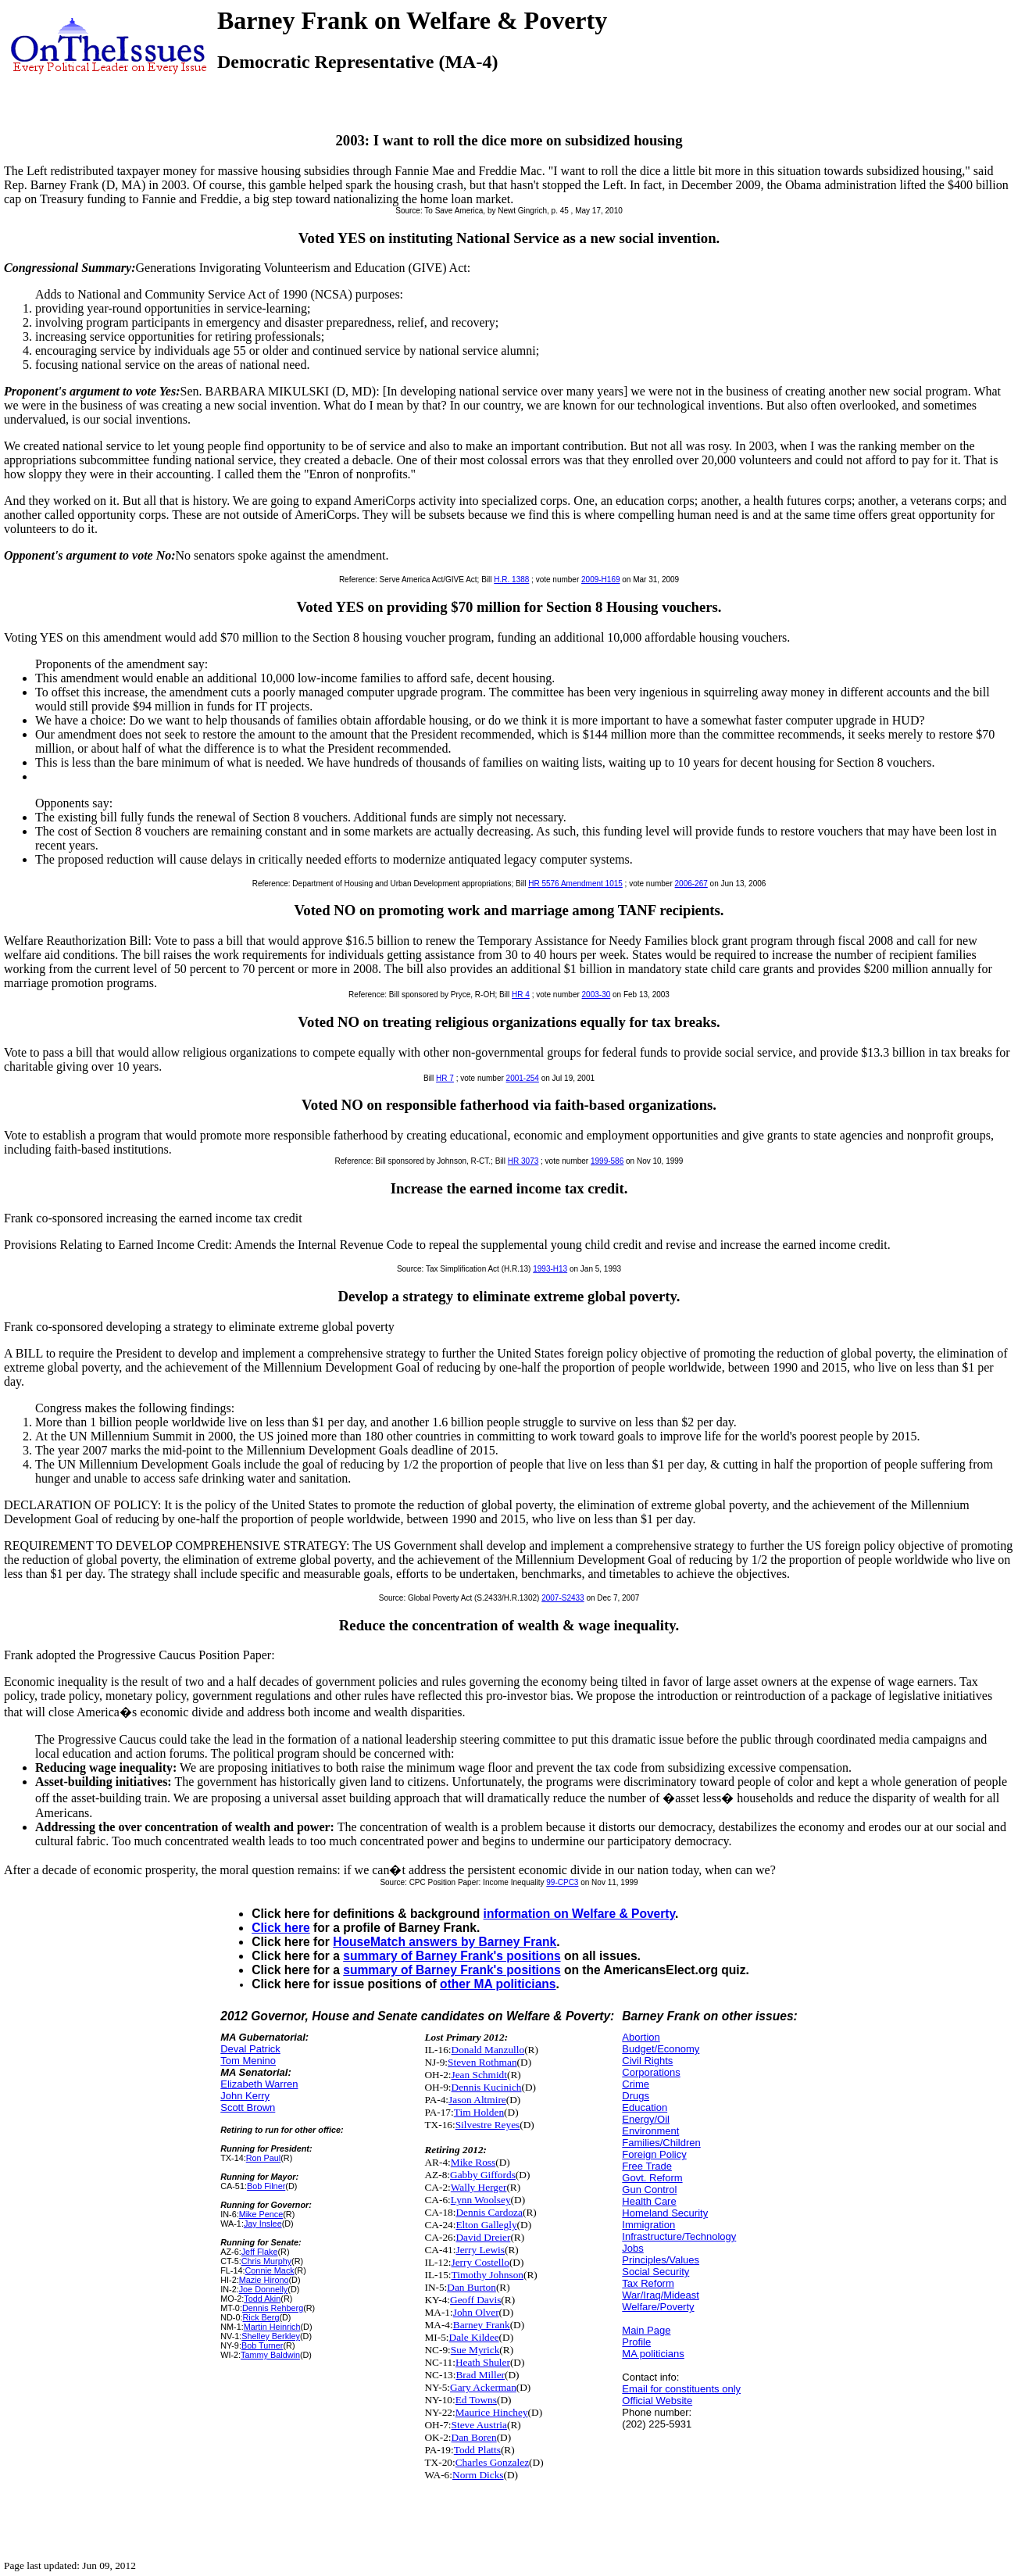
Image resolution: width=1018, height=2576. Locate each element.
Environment (650, 2131)
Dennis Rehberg (272, 2308)
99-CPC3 (562, 1882)
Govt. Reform (652, 2178)
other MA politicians (497, 1984)
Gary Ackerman (483, 2387)
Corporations (651, 2072)
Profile (636, 2342)
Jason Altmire (477, 2100)
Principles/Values (660, 2260)
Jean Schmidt (479, 2074)
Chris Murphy (266, 2261)
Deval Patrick (250, 2049)
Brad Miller (480, 2375)
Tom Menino (248, 2060)
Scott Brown (247, 2107)
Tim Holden (479, 2112)
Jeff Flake (259, 2251)
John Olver (476, 2312)
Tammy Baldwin (270, 2355)
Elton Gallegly (485, 2225)
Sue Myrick (475, 2350)
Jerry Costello (480, 2262)
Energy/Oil (646, 2119)
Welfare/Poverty (658, 2307)
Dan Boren (474, 2437)
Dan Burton (471, 2287)
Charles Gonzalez (492, 2462)
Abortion (640, 2037)
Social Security (655, 2271)
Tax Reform (647, 2283)
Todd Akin (262, 2298)
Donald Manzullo (488, 2049)
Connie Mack (270, 2270)
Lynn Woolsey (481, 2200)
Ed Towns (476, 2400)
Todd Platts (477, 2450)
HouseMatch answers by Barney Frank (444, 1941)
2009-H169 (600, 579)
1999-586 (607, 1161)
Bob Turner (262, 2345)
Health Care (649, 2201)
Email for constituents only (681, 2389)
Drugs (635, 2096)
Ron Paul (263, 2158)
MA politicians (653, 2354)
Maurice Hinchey (491, 2412)
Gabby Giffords (483, 2175)
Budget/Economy (660, 2049)
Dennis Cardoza (489, 2212)
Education (644, 2107)
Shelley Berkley (270, 2336)
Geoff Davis (475, 2300)
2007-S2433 (562, 1598)
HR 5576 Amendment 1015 (575, 883)
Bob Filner (266, 2186)
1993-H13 (550, 1269)
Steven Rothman (482, 2062)
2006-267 (691, 883)
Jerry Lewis (480, 2250)
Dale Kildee (474, 2337)
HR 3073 (523, 1161)
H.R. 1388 (511, 579)
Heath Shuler (482, 2362)
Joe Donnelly (263, 2289)
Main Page (646, 2330)
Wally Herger (479, 2187)
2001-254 (522, 1078)
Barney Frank (481, 2325)
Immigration (648, 2225)
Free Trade (647, 2166)
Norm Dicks (478, 2475)
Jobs (632, 2248)
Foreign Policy (654, 2154)
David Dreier (482, 2237)
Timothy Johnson (487, 2275)
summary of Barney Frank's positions (451, 1955)
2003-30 (596, 994)
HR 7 (445, 1078)
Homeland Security (665, 2213)
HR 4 (521, 994)
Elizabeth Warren (259, 2084)
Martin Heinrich (272, 2326)
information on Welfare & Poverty (580, 1913)
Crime (635, 2084)
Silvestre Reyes (487, 2125)
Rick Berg (261, 2317)
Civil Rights (647, 2060)
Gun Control (649, 2189)
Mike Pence (261, 2214)
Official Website (657, 2400)
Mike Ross (473, 2162)
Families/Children (661, 2142)
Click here (281, 1927)
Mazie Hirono (264, 2279)
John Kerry (245, 2096)
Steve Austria (479, 2425)
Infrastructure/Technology (679, 2236)
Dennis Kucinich (487, 2087)
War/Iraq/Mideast (660, 2295)
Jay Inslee (263, 2223)
